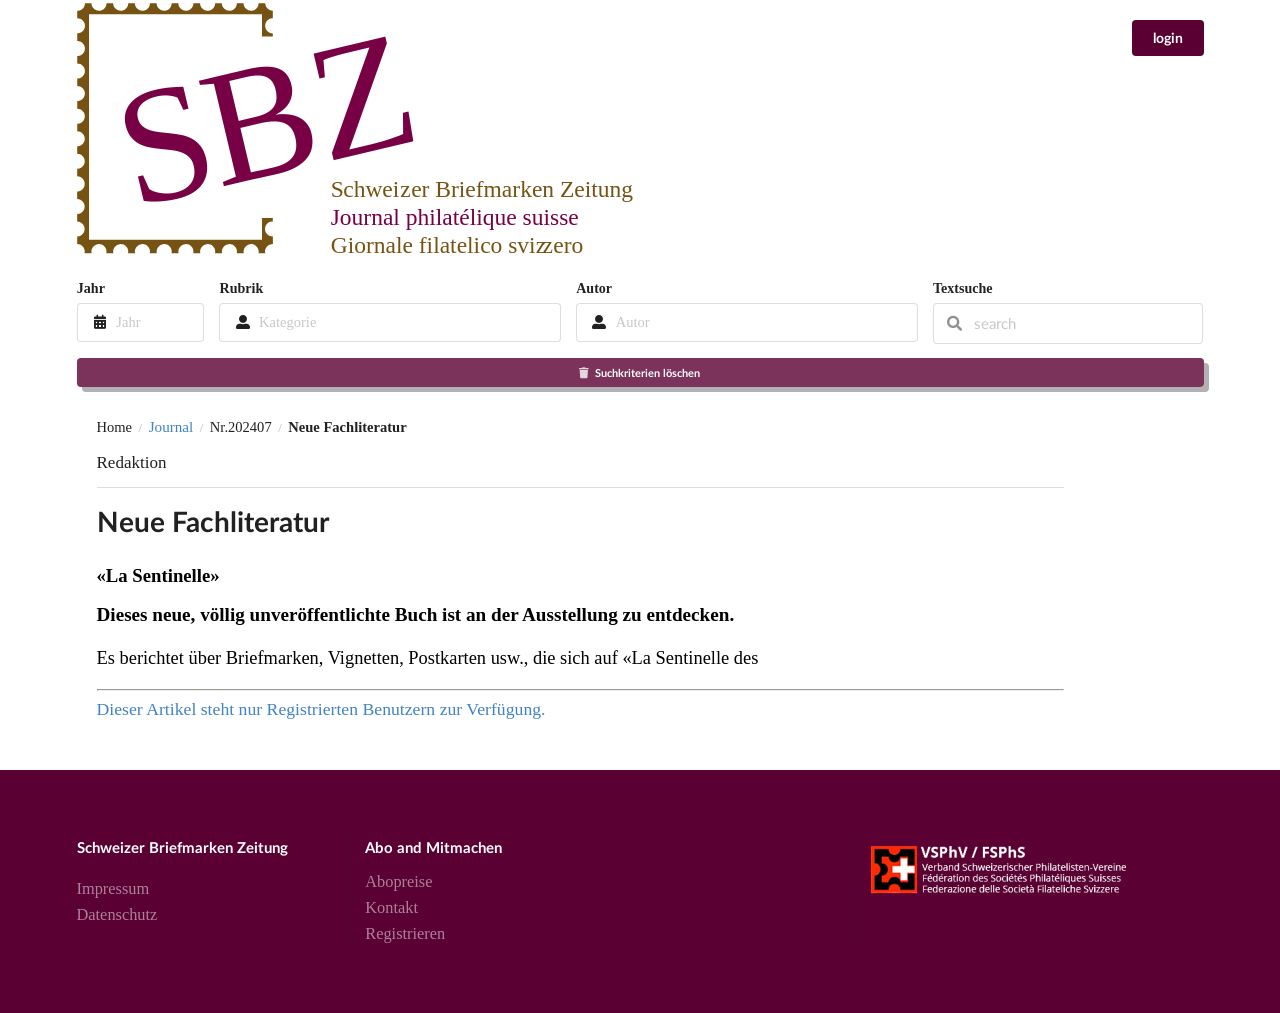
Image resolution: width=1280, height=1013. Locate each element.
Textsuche (963, 288)
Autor (594, 288)
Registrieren (405, 933)
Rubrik (241, 288)
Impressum (113, 888)
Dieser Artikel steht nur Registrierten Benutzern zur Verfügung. (321, 709)
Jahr (91, 288)
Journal (171, 427)
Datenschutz (117, 914)
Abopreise (398, 882)
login (1168, 37)
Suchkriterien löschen (638, 372)
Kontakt (391, 907)
